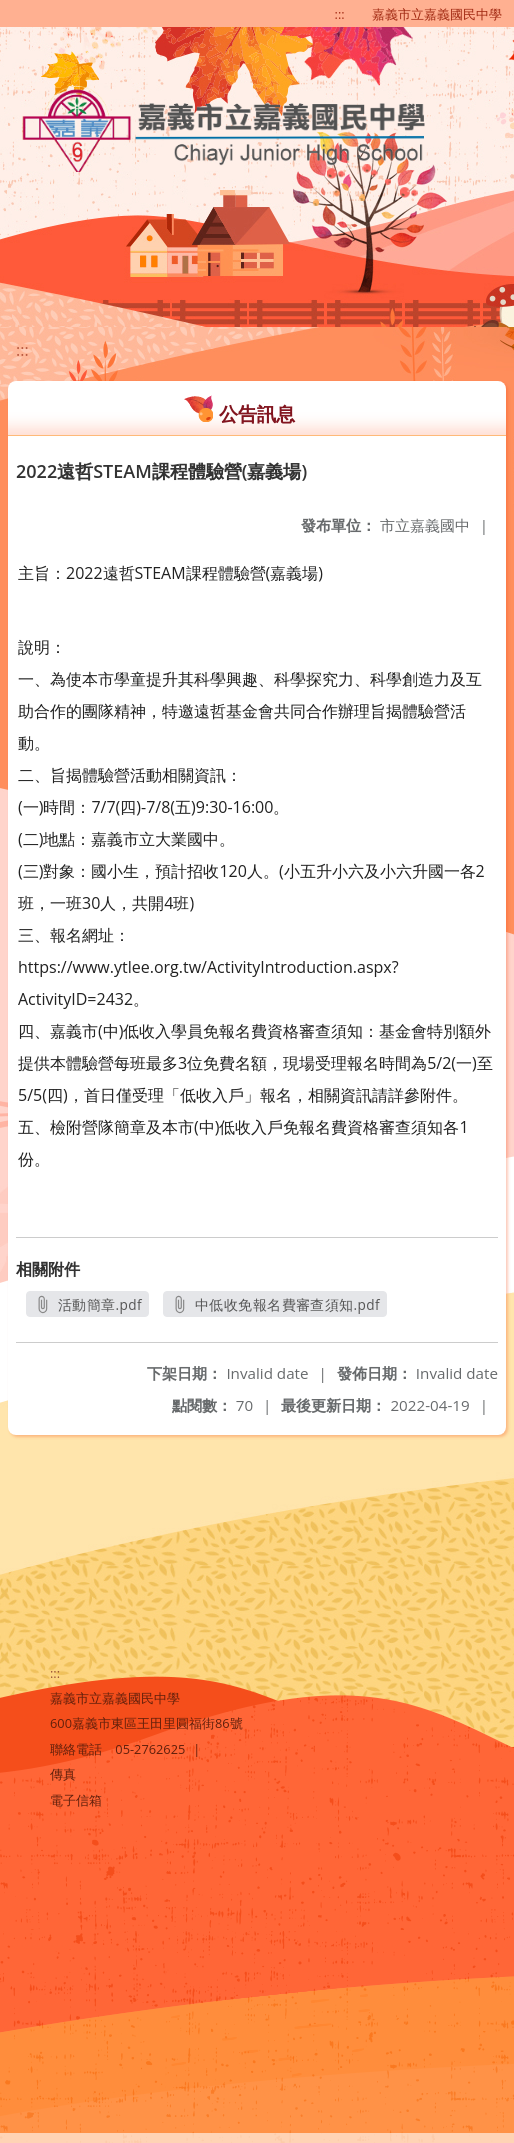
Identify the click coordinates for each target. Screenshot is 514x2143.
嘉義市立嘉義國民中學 (437, 14)
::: (340, 14)
